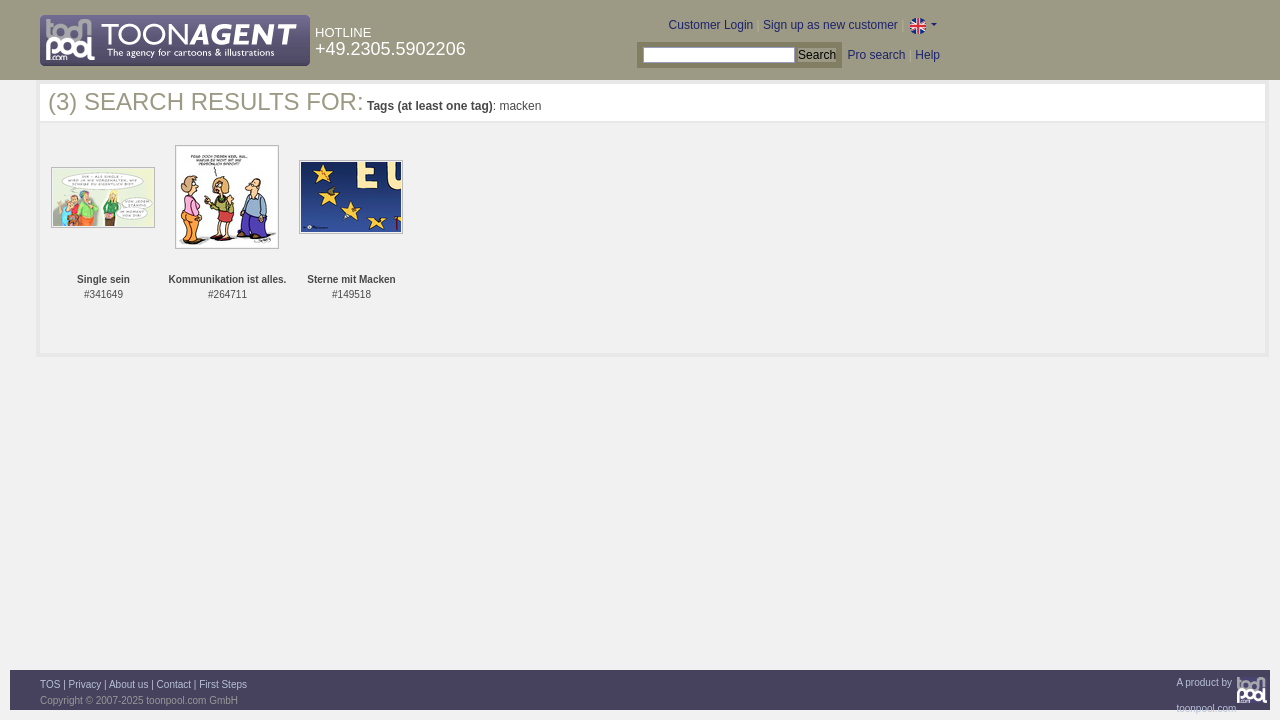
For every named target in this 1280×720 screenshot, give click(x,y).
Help (927, 55)
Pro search (876, 55)
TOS (50, 684)
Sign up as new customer (830, 25)
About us (128, 684)
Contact (174, 684)
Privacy (85, 684)
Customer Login (711, 25)
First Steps (223, 684)
